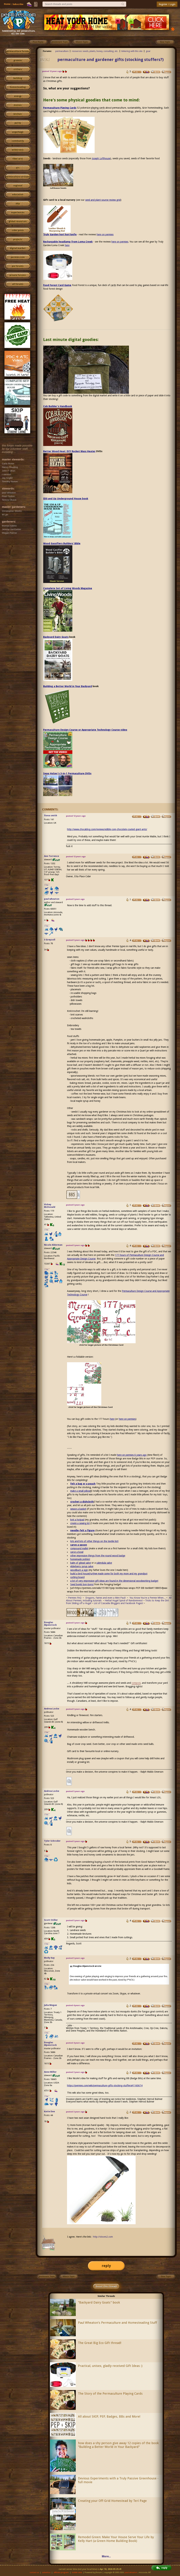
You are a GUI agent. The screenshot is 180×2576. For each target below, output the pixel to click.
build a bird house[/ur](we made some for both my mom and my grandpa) (108, 1573)
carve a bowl (76, 1552)
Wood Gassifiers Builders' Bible (61, 543)
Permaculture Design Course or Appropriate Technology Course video (85, 729)
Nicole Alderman (53, 1245)
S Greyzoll (49, 939)
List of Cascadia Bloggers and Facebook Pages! (118, 1603)
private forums (18, 275)
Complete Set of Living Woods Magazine (67, 588)
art (17, 168)
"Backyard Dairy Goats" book (99, 2302)
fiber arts (18, 159)
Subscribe (18, 4)
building (17, 78)
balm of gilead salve (80, 1562)
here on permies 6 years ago (132, 1455)
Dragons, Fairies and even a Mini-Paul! (105, 1597)
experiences (17, 212)
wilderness (17, 150)
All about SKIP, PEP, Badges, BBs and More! (109, 2416)
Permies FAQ (74, 1597)
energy (17, 96)
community (18, 141)
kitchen (18, 114)
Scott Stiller (51, 1920)
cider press (18, 230)
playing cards (98, 107)
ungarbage (17, 132)
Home (7, 4)
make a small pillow (80, 1490)
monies (18, 105)
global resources (18, 221)
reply (106, 2266)
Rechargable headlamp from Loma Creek (68, 241)
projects (17, 239)
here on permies (105, 234)
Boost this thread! (106, 2286)
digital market (18, 248)
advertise (46, 2572)
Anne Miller (50, 2072)
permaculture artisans (17, 177)
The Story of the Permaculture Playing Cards (110, 2393)
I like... (47, 885)
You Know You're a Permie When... (148, 1597)
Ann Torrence (51, 856)
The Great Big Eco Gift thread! (99, 2343)
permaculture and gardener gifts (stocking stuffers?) (110, 59)
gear (148, 51)
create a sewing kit (80, 1523)
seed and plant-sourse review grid (103, 199)
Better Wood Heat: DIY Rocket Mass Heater (69, 451)
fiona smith (50, 815)
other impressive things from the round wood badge (97, 1555)
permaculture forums (17, 51)
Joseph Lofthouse (101, 158)
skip (18, 203)
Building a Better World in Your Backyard (67, 686)
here (67, 245)
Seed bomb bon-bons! (82, 1584)
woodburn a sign (79, 1570)
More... (106, 2556)
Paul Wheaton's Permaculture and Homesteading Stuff (117, 2322)
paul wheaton (51, 899)
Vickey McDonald (49, 1205)
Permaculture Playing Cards (59, 107)
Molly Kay (49, 1958)
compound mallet (79, 1548)
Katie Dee (49, 2111)
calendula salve (104, 1562)
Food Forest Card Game (57, 285)
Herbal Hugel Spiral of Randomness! (124, 1600)
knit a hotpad (77, 1519)
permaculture (62, 51)
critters (18, 69)
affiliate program (61, 2572)
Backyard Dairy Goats (56, 637)
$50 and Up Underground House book (65, 498)
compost (136, 1682)
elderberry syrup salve (81, 1566)
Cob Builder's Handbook (57, 406)
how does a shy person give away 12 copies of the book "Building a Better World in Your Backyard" (118, 2445)
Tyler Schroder (52, 1841)
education (17, 194)
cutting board (77, 1577)
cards (113, 285)
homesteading (18, 87)
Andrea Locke (51, 1708)
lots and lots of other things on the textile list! (94, 1541)
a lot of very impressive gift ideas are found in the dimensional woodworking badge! (114, 1580)
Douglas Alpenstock (50, 1623)
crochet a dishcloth (81, 1501)
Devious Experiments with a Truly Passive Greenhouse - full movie (118, 2480)
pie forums (17, 266)
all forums (17, 284)
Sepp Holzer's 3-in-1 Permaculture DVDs (67, 773)
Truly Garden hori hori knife (60, 234)
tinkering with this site (131, 51)
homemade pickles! (80, 1559)
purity (18, 123)
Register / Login (167, 4)
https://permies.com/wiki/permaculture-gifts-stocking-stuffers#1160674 (104, 2085)
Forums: (47, 51)
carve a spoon (78, 1544)
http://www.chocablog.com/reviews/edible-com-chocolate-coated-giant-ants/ (107, 829)
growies (18, 60)
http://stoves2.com (103, 2236)
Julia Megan (50, 2005)
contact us (34, 2572)
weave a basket (78, 1508)
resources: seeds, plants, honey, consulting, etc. (95, 51)
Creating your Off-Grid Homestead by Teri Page (112, 2501)
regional (17, 185)
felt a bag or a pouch (82, 1483)
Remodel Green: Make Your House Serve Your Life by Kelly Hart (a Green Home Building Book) (116, 2539)
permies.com (18, 257)
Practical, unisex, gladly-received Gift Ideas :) (110, 2366)
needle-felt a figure (82, 1530)
